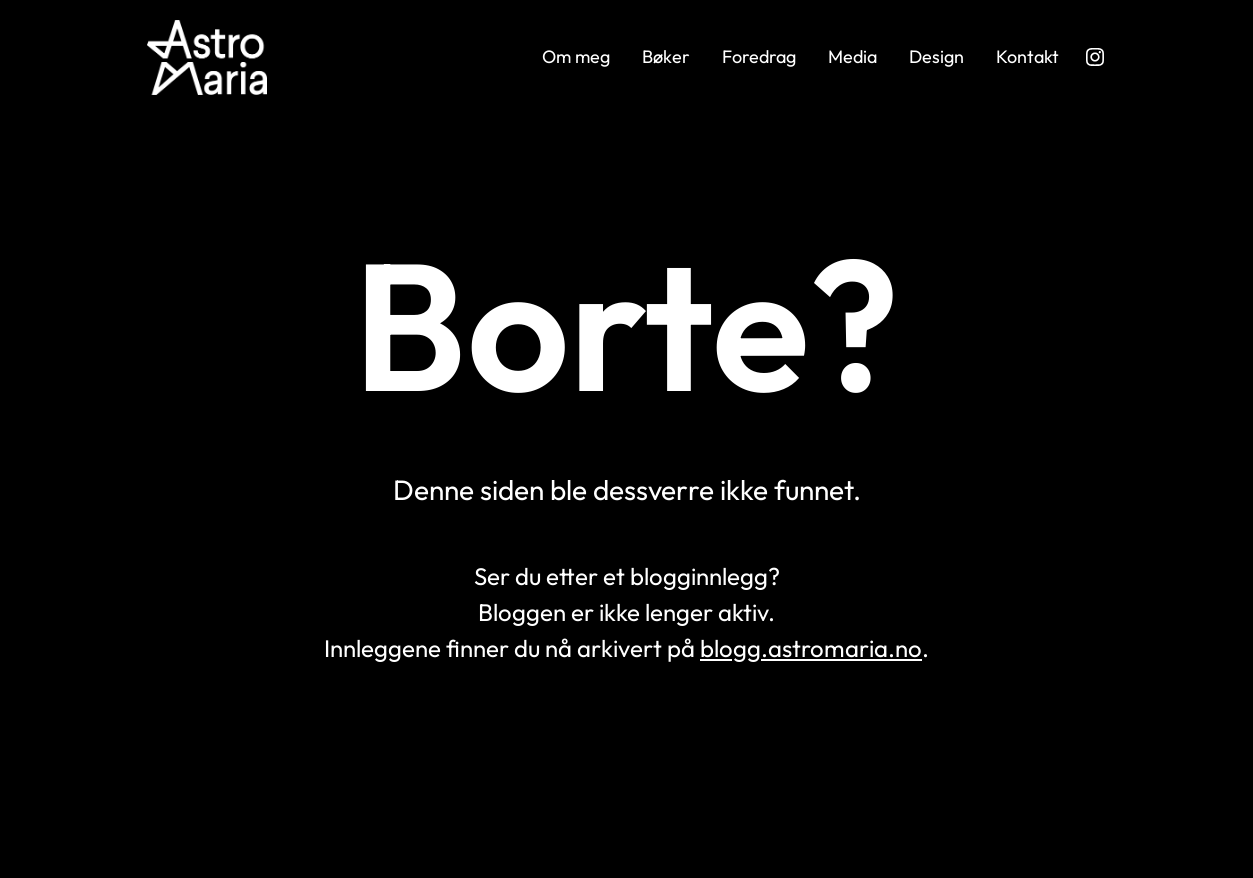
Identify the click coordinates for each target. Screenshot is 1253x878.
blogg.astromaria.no (811, 648)
